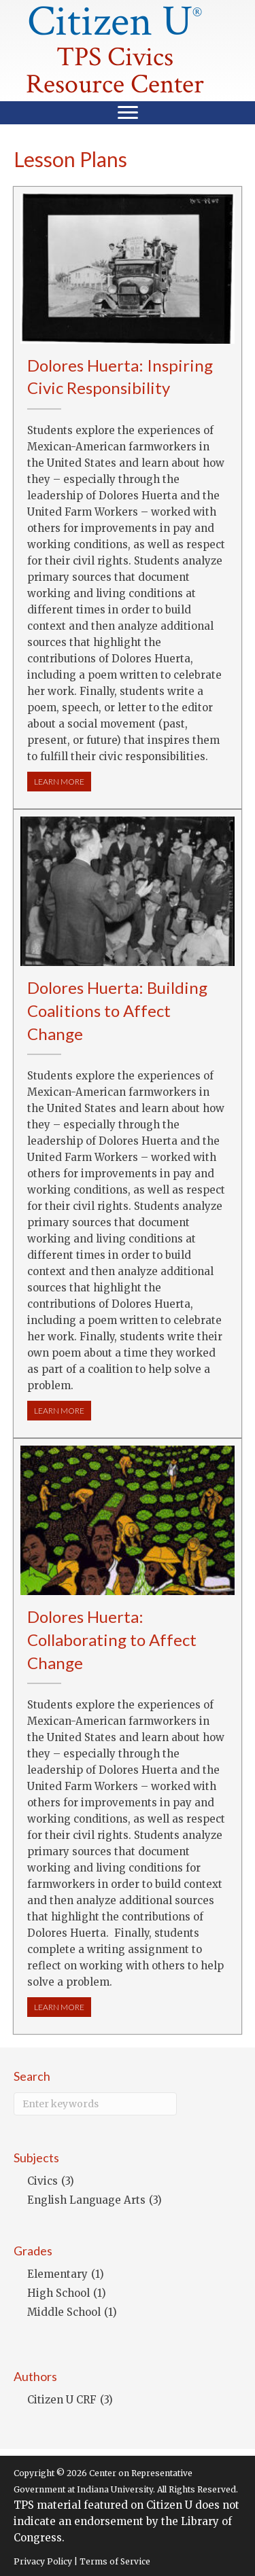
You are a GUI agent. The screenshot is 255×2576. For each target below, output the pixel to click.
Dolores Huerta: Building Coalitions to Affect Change (117, 1010)
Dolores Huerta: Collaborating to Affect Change (112, 1639)
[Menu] (127, 112)
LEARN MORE (62, 781)
